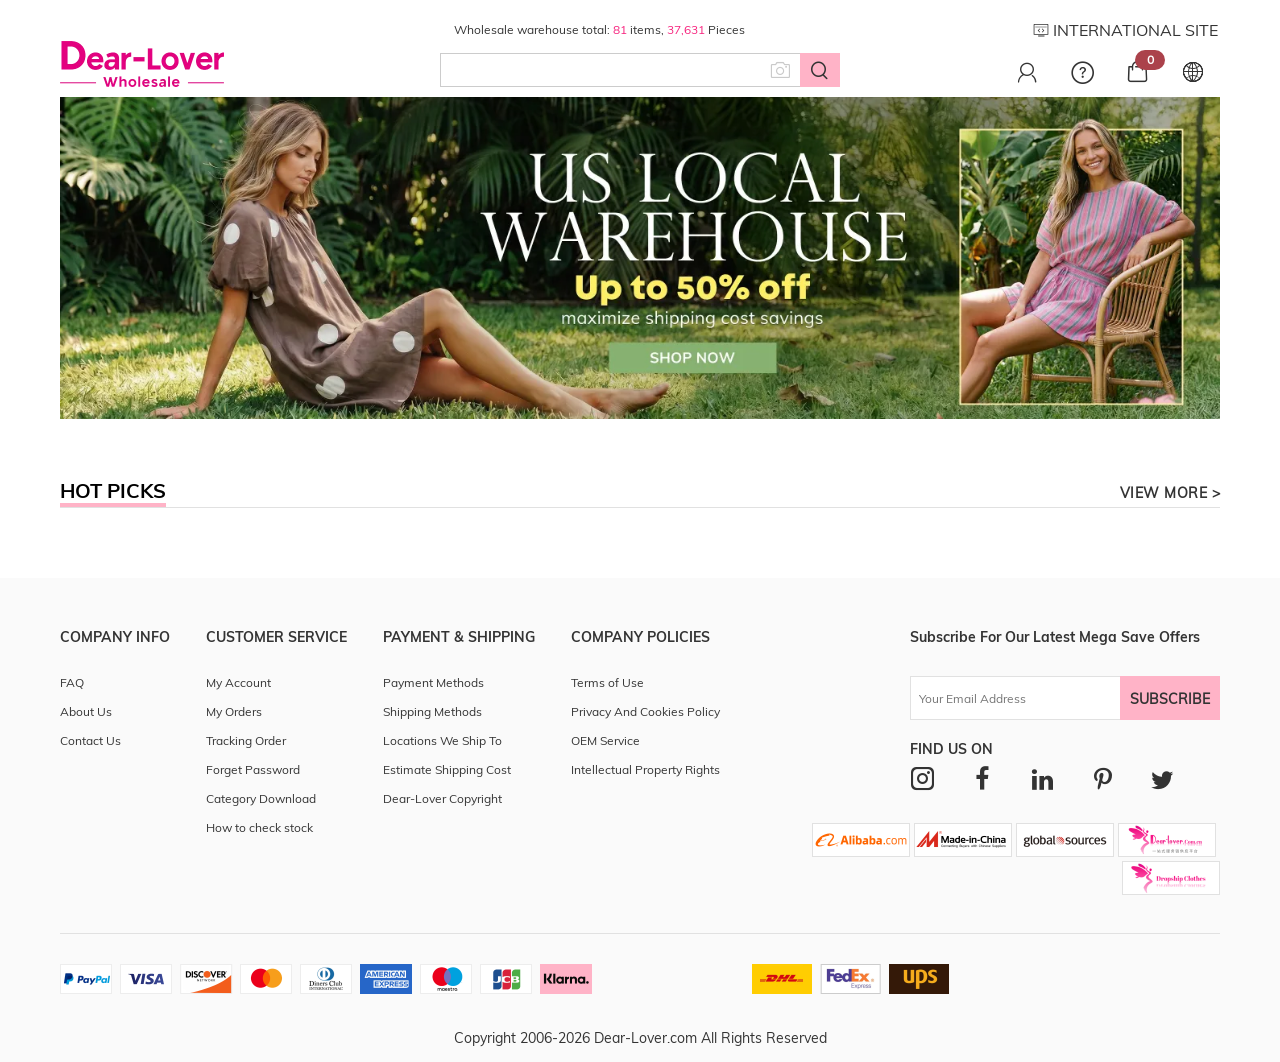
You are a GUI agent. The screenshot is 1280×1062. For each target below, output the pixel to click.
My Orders (234, 711)
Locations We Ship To (442, 740)
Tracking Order (246, 740)
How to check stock (259, 827)
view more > (1170, 493)
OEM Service (605, 740)
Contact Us (90, 740)
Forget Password (253, 769)
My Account (238, 682)
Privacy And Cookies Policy (645, 711)
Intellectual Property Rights (645, 769)
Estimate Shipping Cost (447, 769)
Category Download (261, 798)
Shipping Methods (432, 711)
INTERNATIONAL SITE (1125, 30)
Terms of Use (607, 682)
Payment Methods (433, 682)
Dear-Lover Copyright (442, 798)
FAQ (72, 682)
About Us (86, 711)
